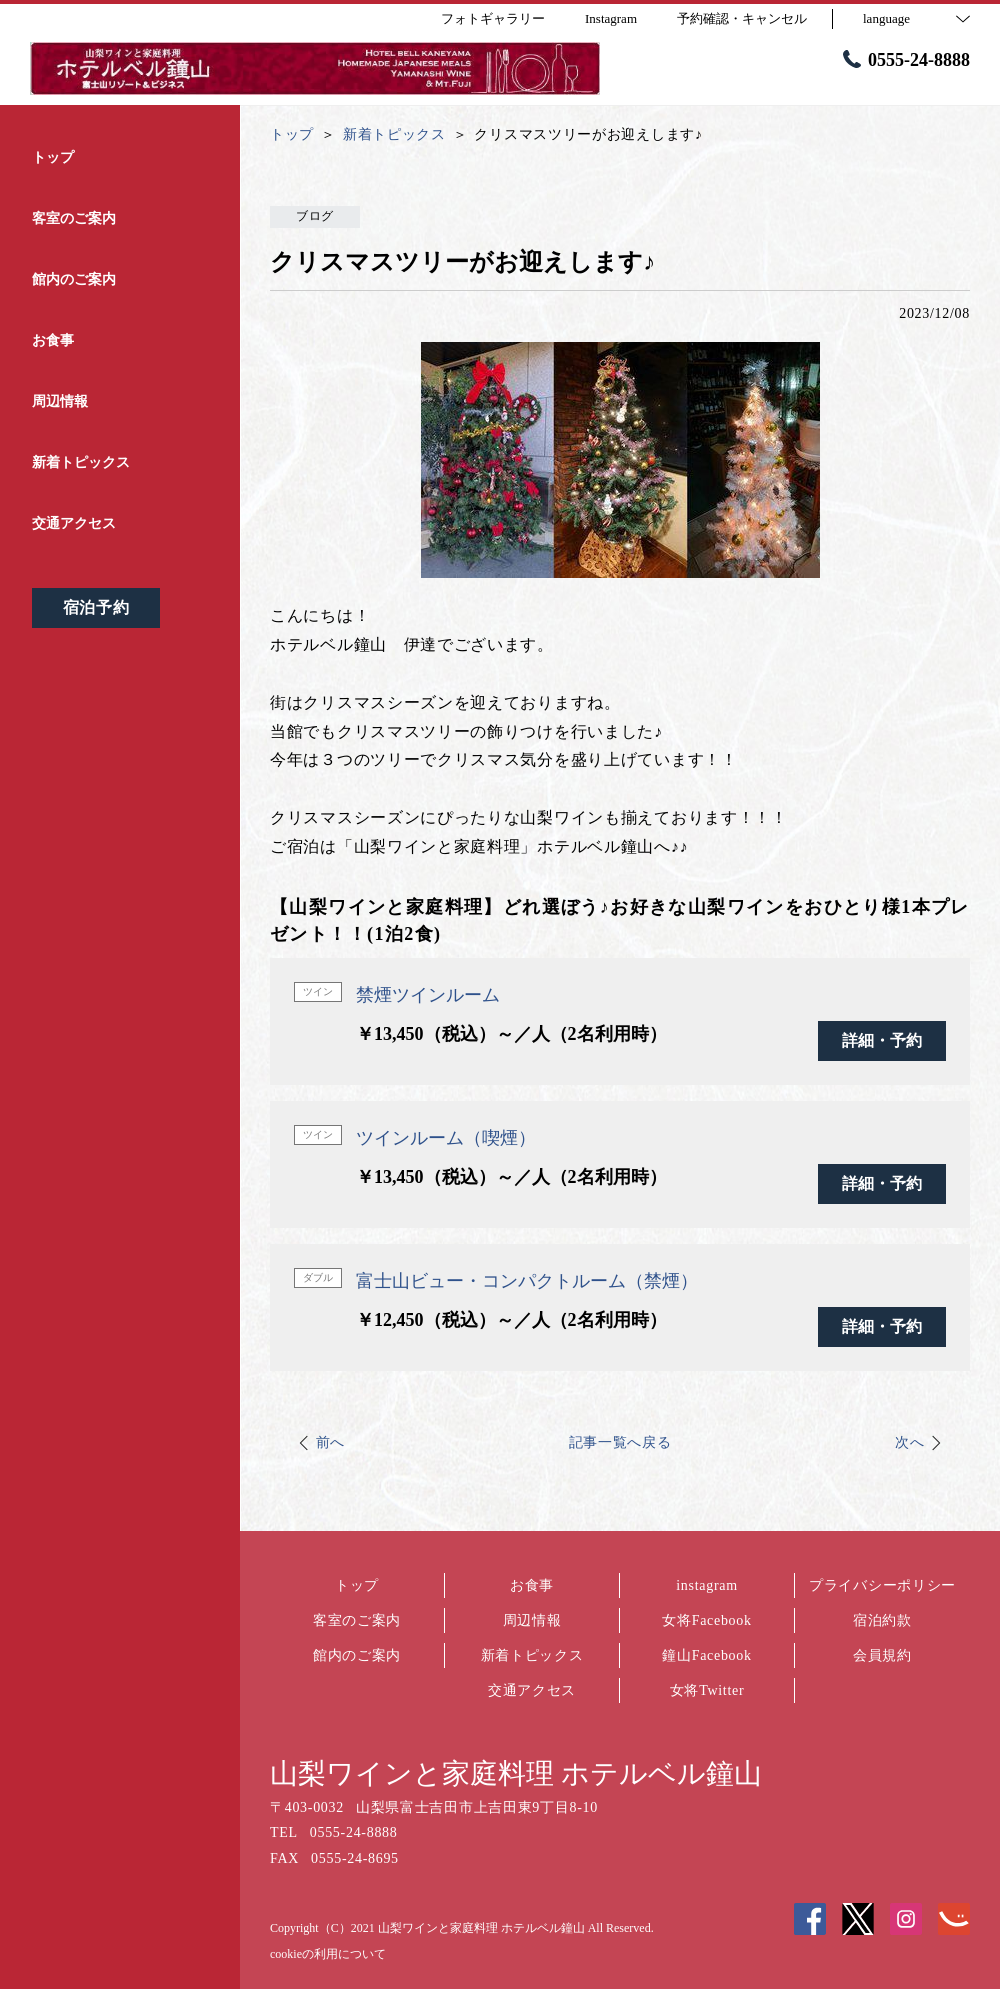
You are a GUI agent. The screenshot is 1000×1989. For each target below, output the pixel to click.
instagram (707, 1585)
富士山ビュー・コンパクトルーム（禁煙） (527, 1281)
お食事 (532, 1585)
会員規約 (882, 1655)
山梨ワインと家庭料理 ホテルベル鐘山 (516, 1773)
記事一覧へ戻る (620, 1442)
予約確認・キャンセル (742, 18)
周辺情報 (532, 1620)
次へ (909, 1442)
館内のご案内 (357, 1655)
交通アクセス (532, 1690)
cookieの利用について (328, 1954)
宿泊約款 (882, 1620)
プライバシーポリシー (882, 1585)
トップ (357, 1585)
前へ (330, 1442)
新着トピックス (532, 1655)
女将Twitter (707, 1690)
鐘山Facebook (706, 1655)
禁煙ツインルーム (428, 995)
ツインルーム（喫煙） (446, 1138)
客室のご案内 (357, 1620)
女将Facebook (706, 1620)
